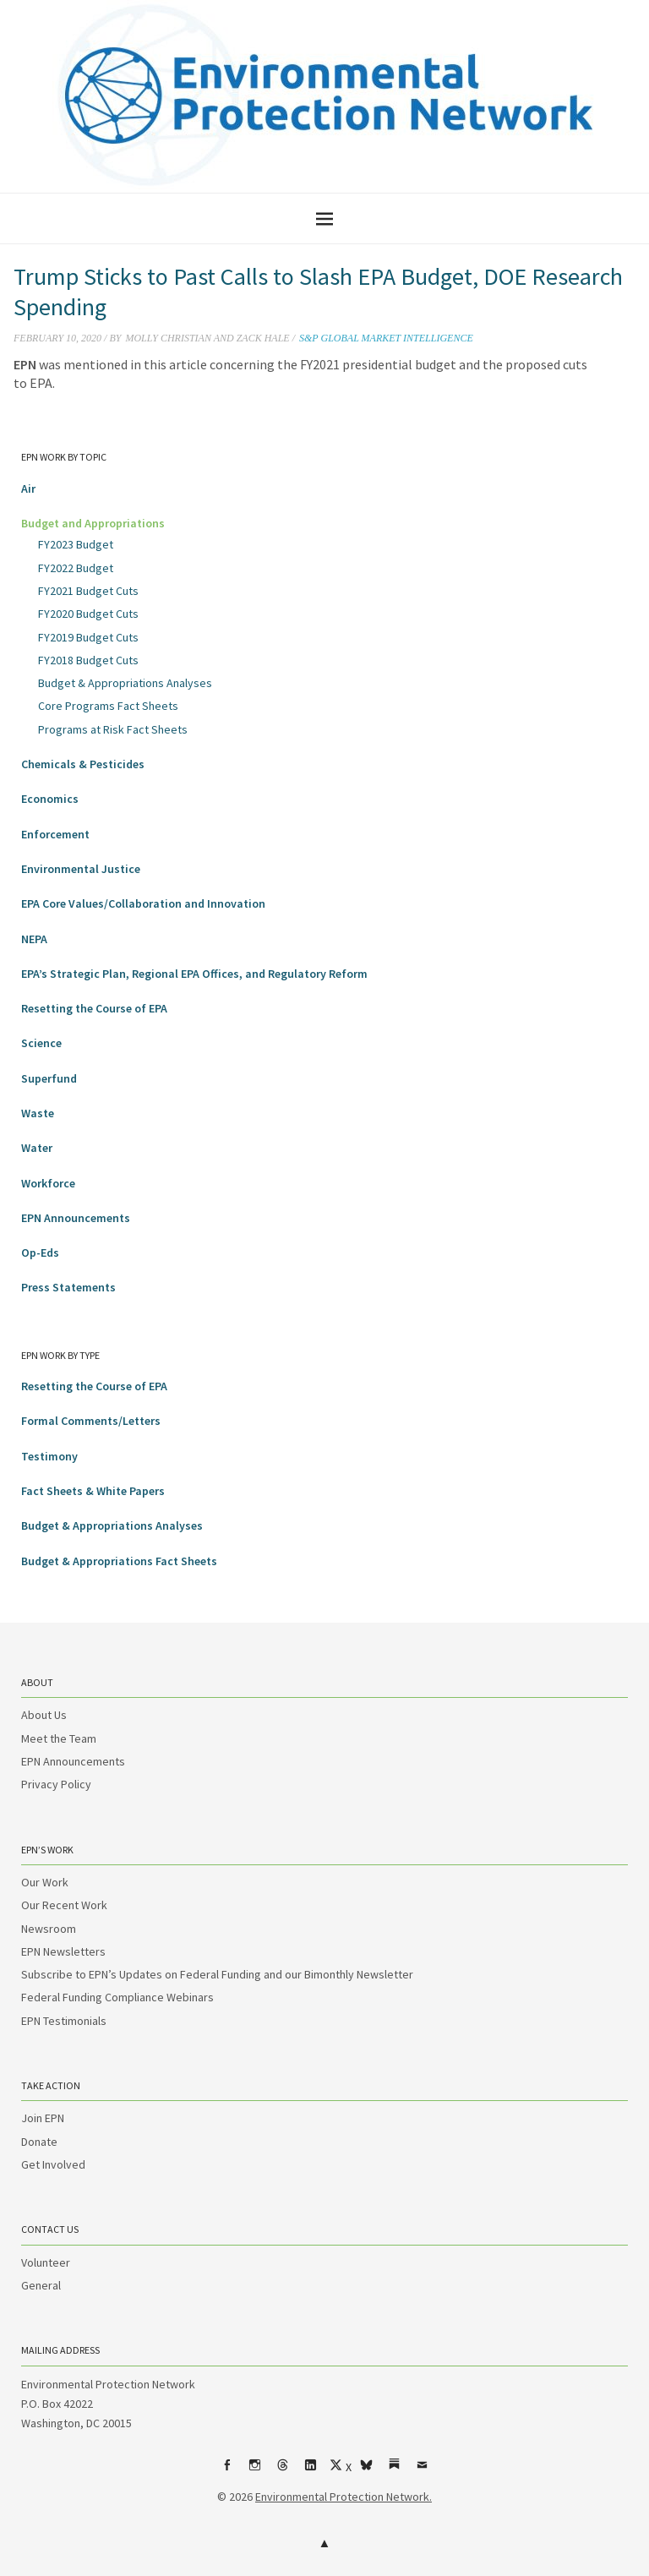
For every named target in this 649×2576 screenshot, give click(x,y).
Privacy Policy (56, 1784)
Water (36, 1147)
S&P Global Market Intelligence (386, 338)
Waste (37, 1113)
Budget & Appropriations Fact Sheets (119, 1561)
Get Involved (53, 2164)
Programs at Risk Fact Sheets (113, 729)
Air (28, 488)
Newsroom (48, 1928)
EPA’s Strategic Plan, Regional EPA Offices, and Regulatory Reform (194, 973)
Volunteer (45, 2262)
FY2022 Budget (75, 568)
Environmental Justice (80, 868)
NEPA (34, 939)
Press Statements (68, 1287)
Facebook (227, 2471)
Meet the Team (58, 1738)
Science (41, 1043)
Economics (50, 798)
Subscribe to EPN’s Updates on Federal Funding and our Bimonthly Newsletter (217, 1974)
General (41, 2285)
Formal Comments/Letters (91, 1420)
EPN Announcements (75, 1217)
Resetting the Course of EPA (94, 1008)
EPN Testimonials (63, 2020)
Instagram (255, 2471)
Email (422, 2471)
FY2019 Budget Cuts (88, 637)
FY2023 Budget (75, 544)
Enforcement (55, 834)
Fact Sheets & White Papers (93, 1490)
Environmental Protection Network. (343, 2496)
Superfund (49, 1078)
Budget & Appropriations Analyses (125, 682)
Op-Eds (40, 1252)
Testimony (49, 1456)
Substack (394, 2471)
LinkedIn (311, 2471)
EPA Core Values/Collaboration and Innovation (143, 903)
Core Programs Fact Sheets (108, 705)
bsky (366, 2471)
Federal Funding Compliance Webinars (117, 1997)
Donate (39, 2141)
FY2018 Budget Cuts (88, 660)
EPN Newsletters (63, 1951)
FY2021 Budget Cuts (88, 590)
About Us (44, 1714)
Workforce (48, 1183)
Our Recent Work (64, 1905)
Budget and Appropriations (93, 523)
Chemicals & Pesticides (83, 764)
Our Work (44, 1882)
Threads (283, 2471)
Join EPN (42, 2118)
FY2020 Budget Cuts (88, 613)
